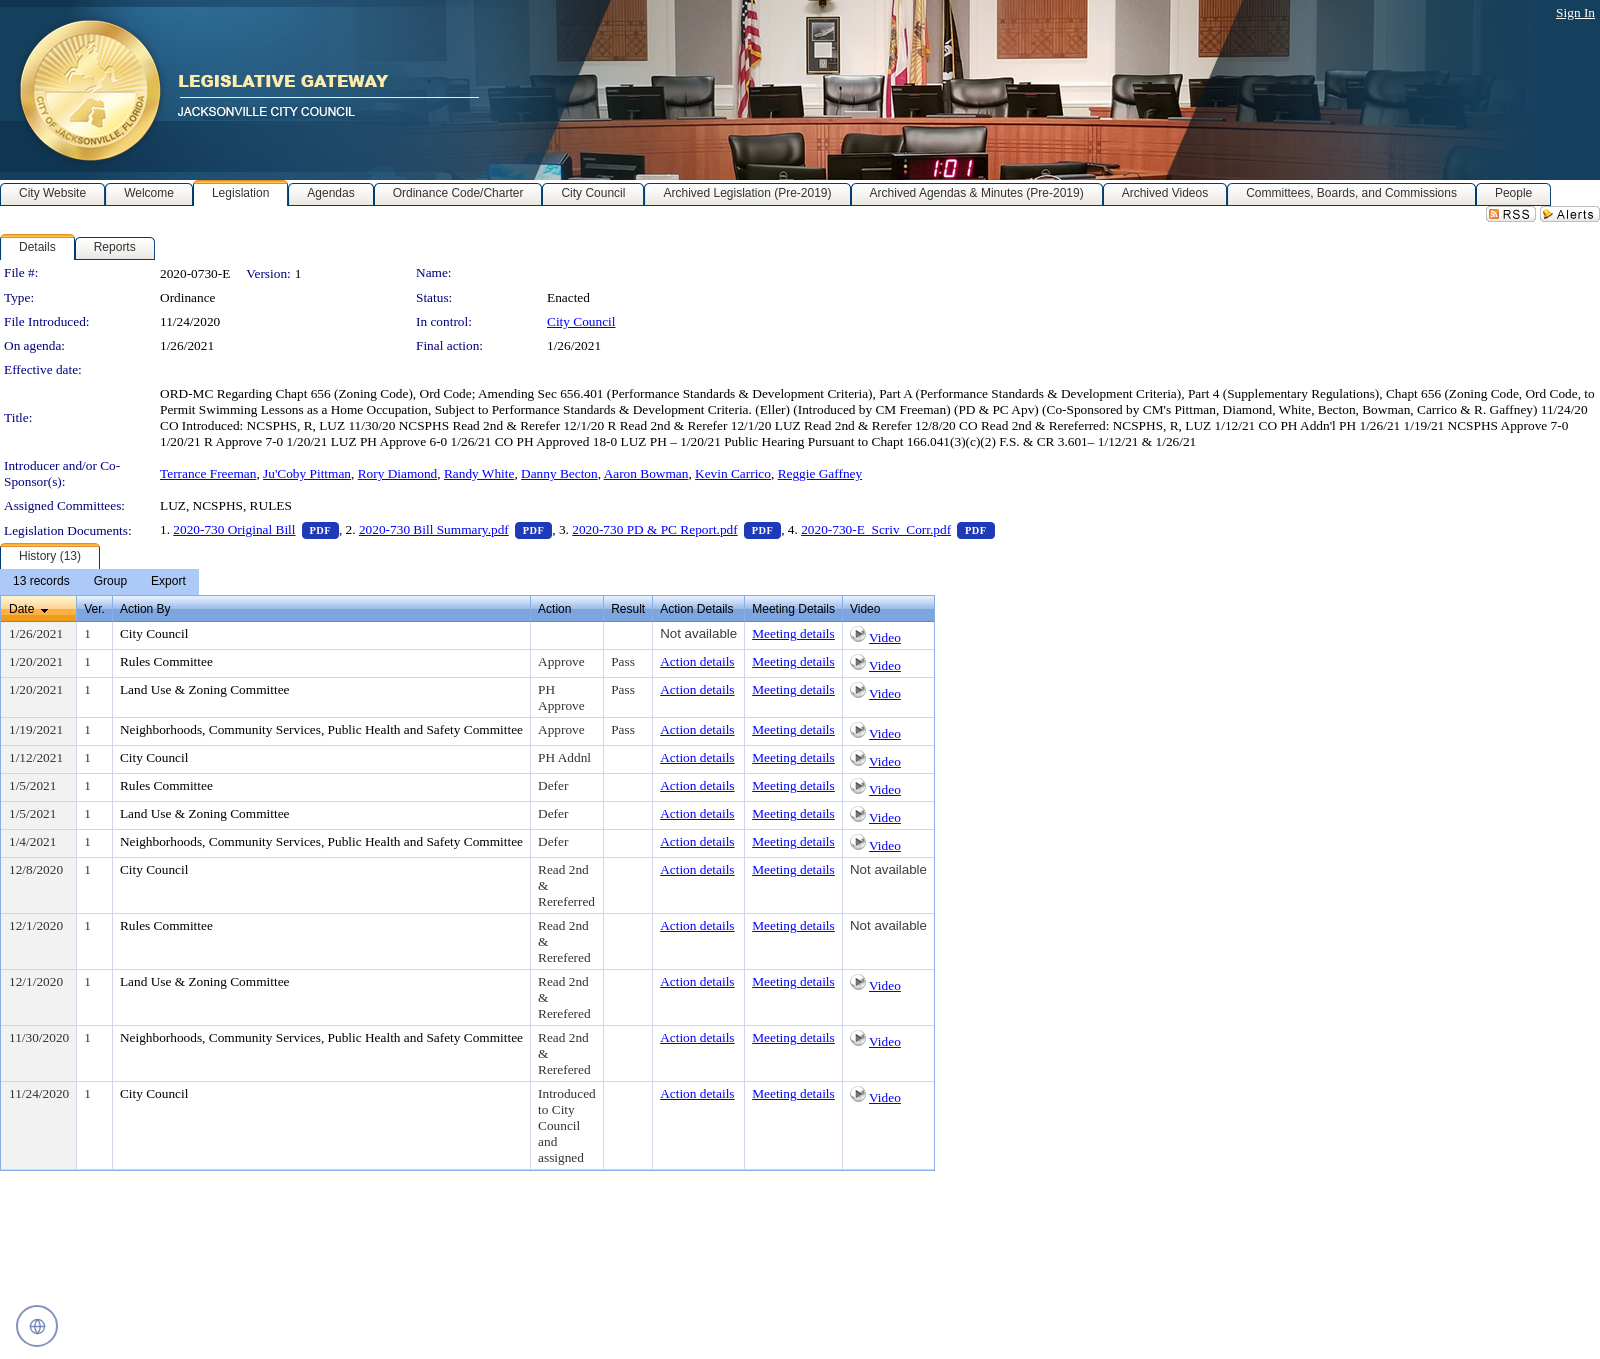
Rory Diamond (398, 473)
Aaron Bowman (646, 473)
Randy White (479, 473)
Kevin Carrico (733, 473)
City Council (581, 321)
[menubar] (99, 582)
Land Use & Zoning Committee (205, 689)
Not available (698, 633)
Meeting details (793, 633)
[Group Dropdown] (110, 582)
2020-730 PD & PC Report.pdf (676, 529)
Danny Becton (559, 473)
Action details (697, 661)
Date (21, 609)
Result (628, 609)
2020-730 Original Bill (256, 529)
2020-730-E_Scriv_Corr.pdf (897, 529)
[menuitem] (41, 582)
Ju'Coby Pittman (307, 473)
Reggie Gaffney (820, 473)
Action (554, 609)
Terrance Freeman (208, 473)
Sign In (1575, 12)
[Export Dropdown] (168, 582)
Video (885, 637)
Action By (145, 609)
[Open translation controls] (37, 1326)
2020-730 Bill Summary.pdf (455, 529)
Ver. (94, 609)
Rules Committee (166, 661)
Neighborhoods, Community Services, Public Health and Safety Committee (321, 729)
